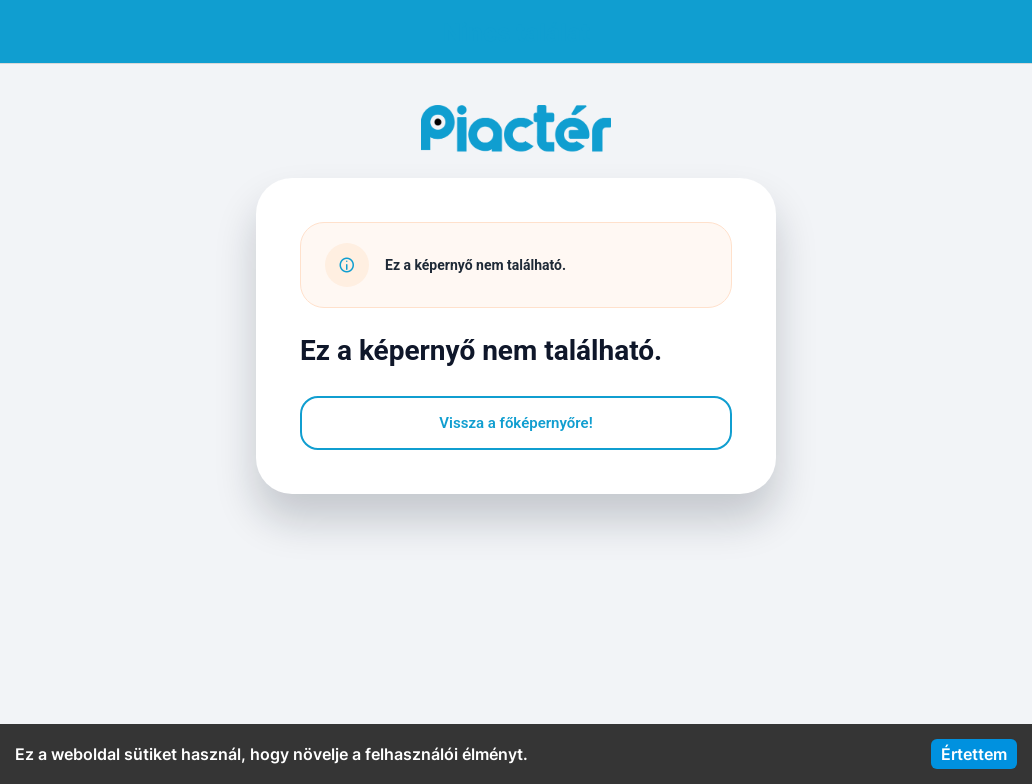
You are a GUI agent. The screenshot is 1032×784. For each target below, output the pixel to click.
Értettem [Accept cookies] (974, 754)
